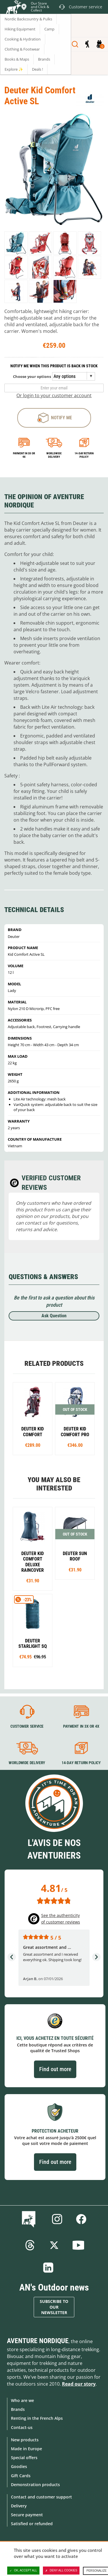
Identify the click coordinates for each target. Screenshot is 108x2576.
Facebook (81, 2219)
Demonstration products (35, 2484)
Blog (30, 2219)
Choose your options (32, 376)
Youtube (78, 2245)
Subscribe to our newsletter (54, 2307)
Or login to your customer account (54, 395)
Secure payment (27, 2514)
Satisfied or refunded (32, 2523)
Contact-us (22, 2427)
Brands (18, 2409)
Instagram (57, 2219)
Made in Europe (26, 2448)
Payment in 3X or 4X (81, 1726)
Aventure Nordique (38, 2341)
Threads (30, 2245)
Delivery (19, 2506)
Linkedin (48, 2267)
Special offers (24, 2457)
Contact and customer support (41, 2497)
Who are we (22, 2400)
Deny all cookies (61, 2570)
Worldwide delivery (54, 455)
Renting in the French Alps (37, 2418)
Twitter (54, 2245)
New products (25, 2439)
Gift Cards (21, 2475)
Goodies (19, 2466)
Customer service (26, 1726)
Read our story (79, 2384)
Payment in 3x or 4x (24, 455)
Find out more (55, 2069)
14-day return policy (84, 455)
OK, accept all (23, 2570)
